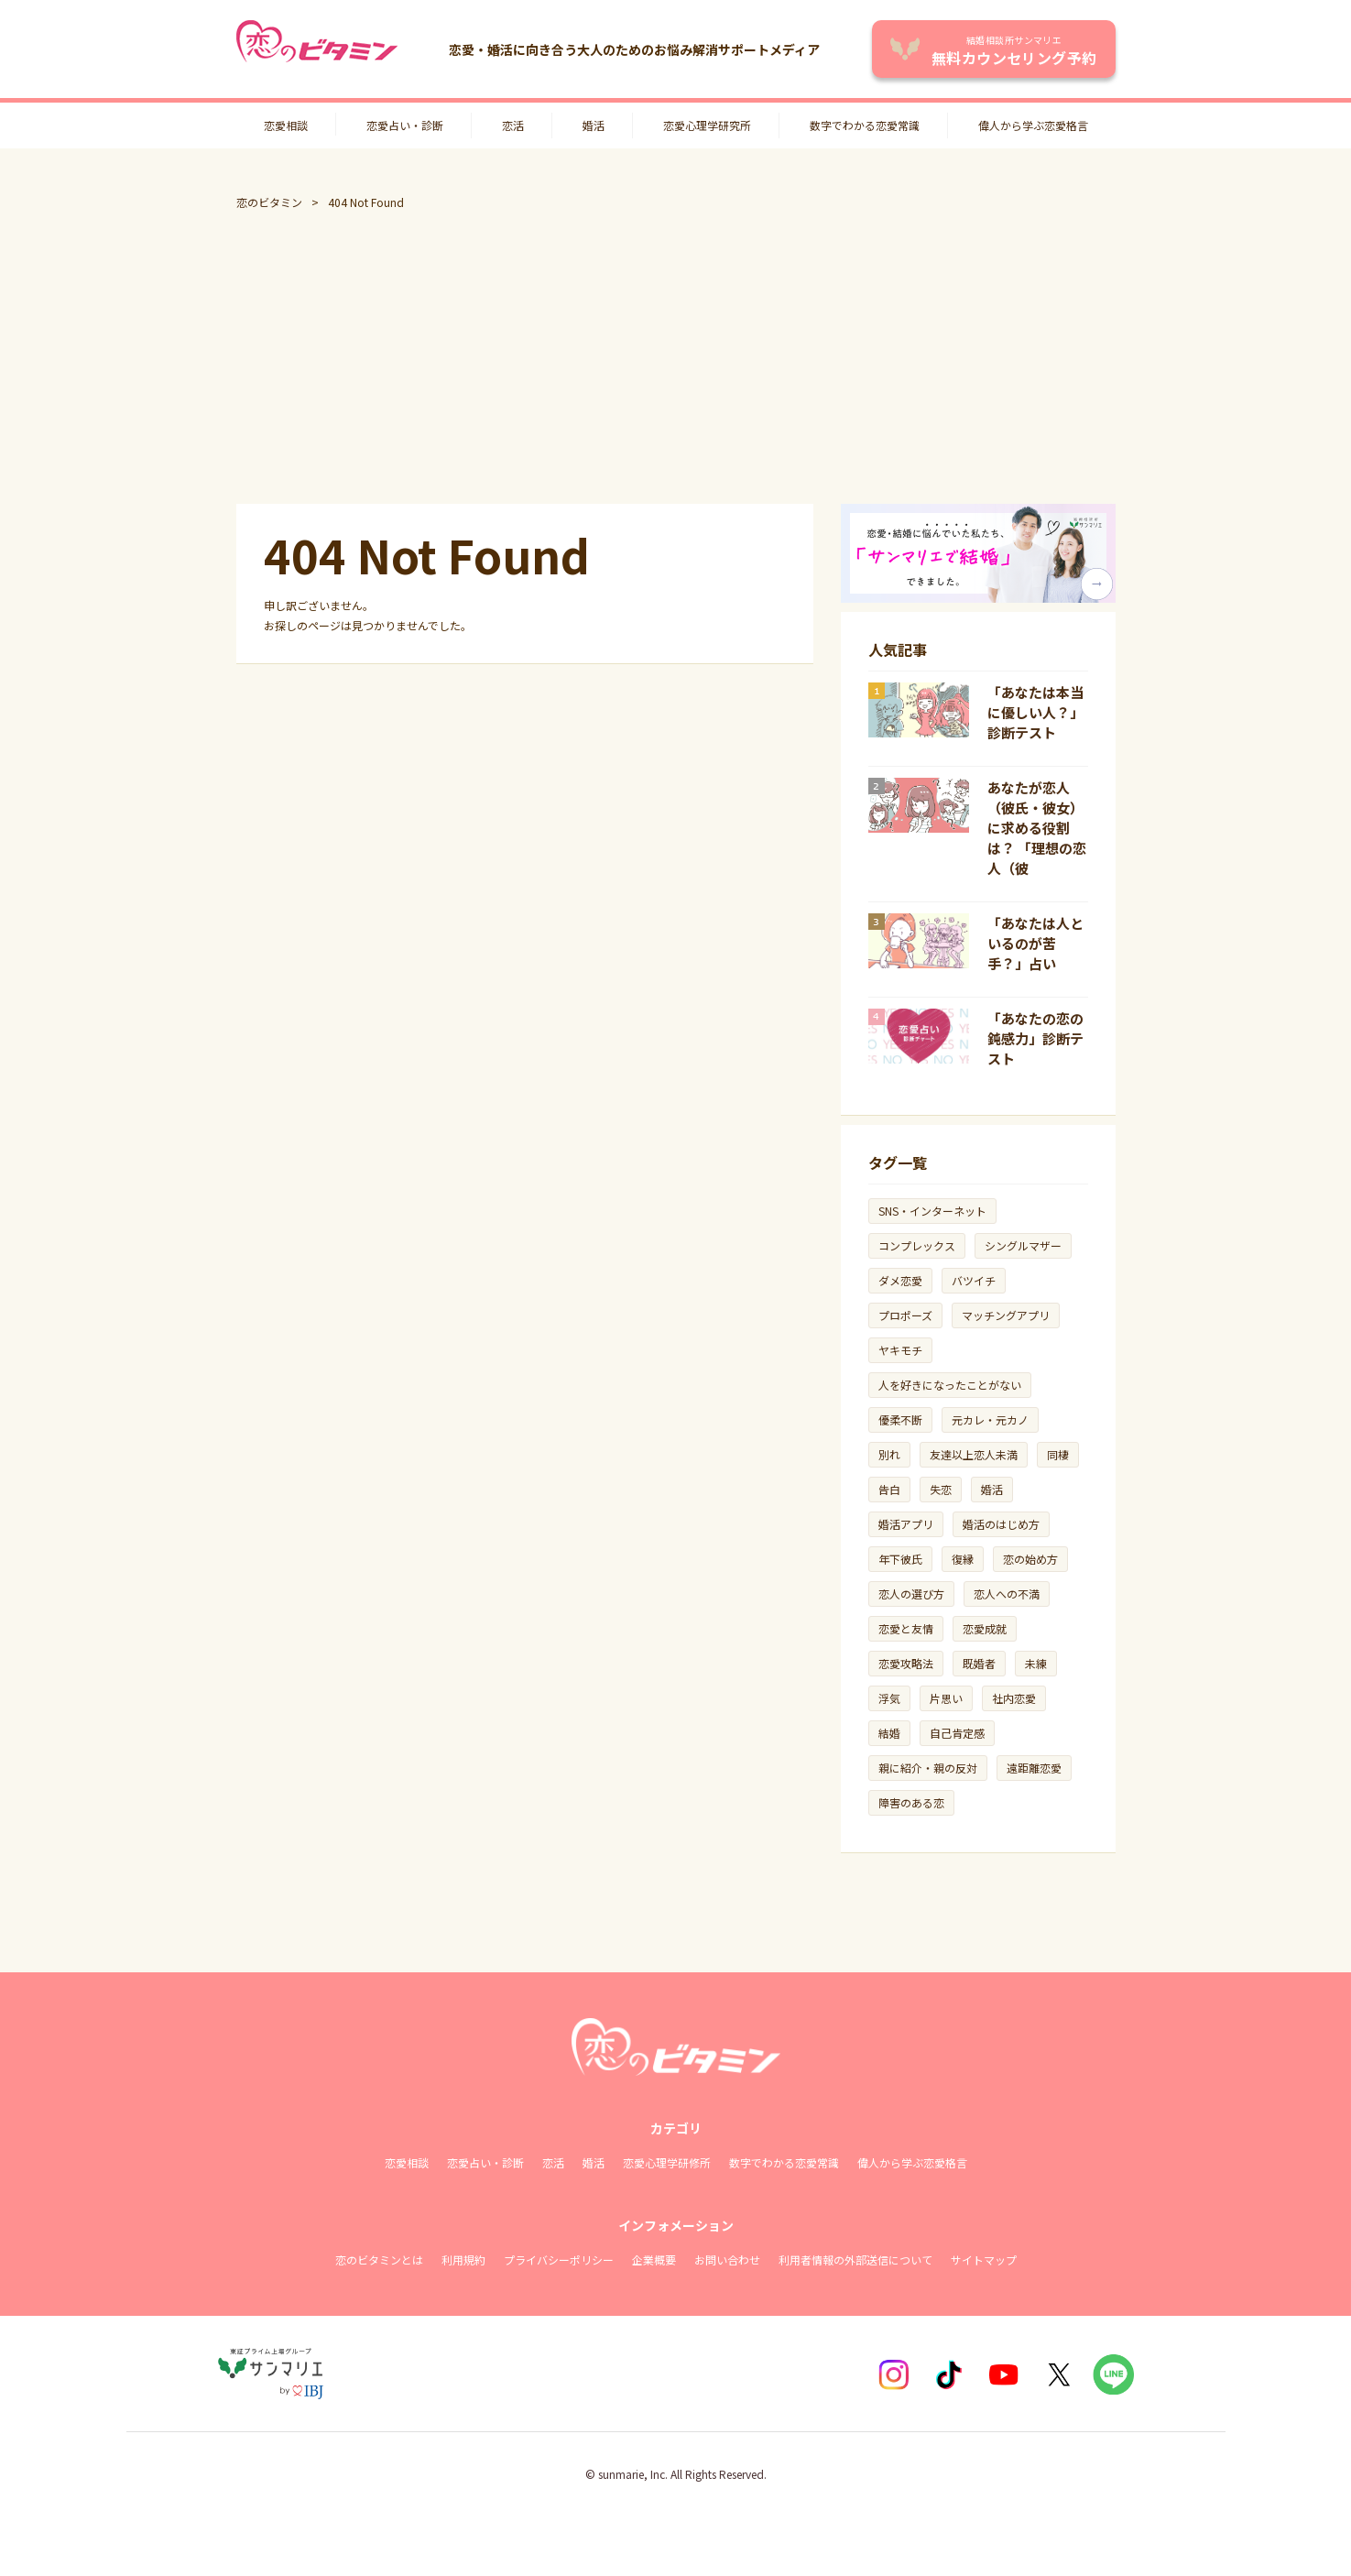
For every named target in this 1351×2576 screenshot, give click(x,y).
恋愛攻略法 (905, 1663)
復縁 (963, 1558)
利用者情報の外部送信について (855, 2259)
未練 (1036, 1663)
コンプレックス (916, 1245)
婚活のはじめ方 (1001, 1524)
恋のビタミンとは (379, 2259)
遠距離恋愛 (1034, 1767)
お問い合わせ (727, 2259)
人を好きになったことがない (949, 1384)
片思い (946, 1698)
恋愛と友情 (905, 1628)
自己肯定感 (957, 1733)
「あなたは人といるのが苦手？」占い (1035, 943)
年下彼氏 (900, 1558)
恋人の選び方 (911, 1593)
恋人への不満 (1007, 1593)
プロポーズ (905, 1315)
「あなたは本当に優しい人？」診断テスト (1035, 712)
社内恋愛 (1014, 1698)
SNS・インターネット (932, 1210)
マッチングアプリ (1006, 1315)
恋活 (513, 125)
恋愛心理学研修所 (667, 2162)
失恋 (941, 1489)
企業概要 (654, 2259)
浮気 (889, 1698)
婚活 (594, 125)
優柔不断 (900, 1419)
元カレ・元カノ (990, 1419)
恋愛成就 (985, 1628)
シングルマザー (1023, 1245)
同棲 (1058, 1454)
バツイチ (974, 1280)
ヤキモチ (900, 1350)
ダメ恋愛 (900, 1280)
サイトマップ (984, 2259)
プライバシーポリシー (559, 2259)
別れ (889, 1454)
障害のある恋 (911, 1802)
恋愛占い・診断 (404, 125)
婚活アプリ (905, 1524)
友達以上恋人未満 (974, 1454)
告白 (889, 1489)
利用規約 (463, 2259)
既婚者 (979, 1663)
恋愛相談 (286, 125)
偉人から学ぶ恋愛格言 (1033, 125)
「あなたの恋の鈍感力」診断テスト (1035, 1038)
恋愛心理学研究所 (707, 125)
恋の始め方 (1030, 1558)
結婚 (889, 1733)
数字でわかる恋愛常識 (865, 125)
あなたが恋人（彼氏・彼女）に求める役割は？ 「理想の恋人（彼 (1036, 828)
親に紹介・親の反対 (927, 1767)
